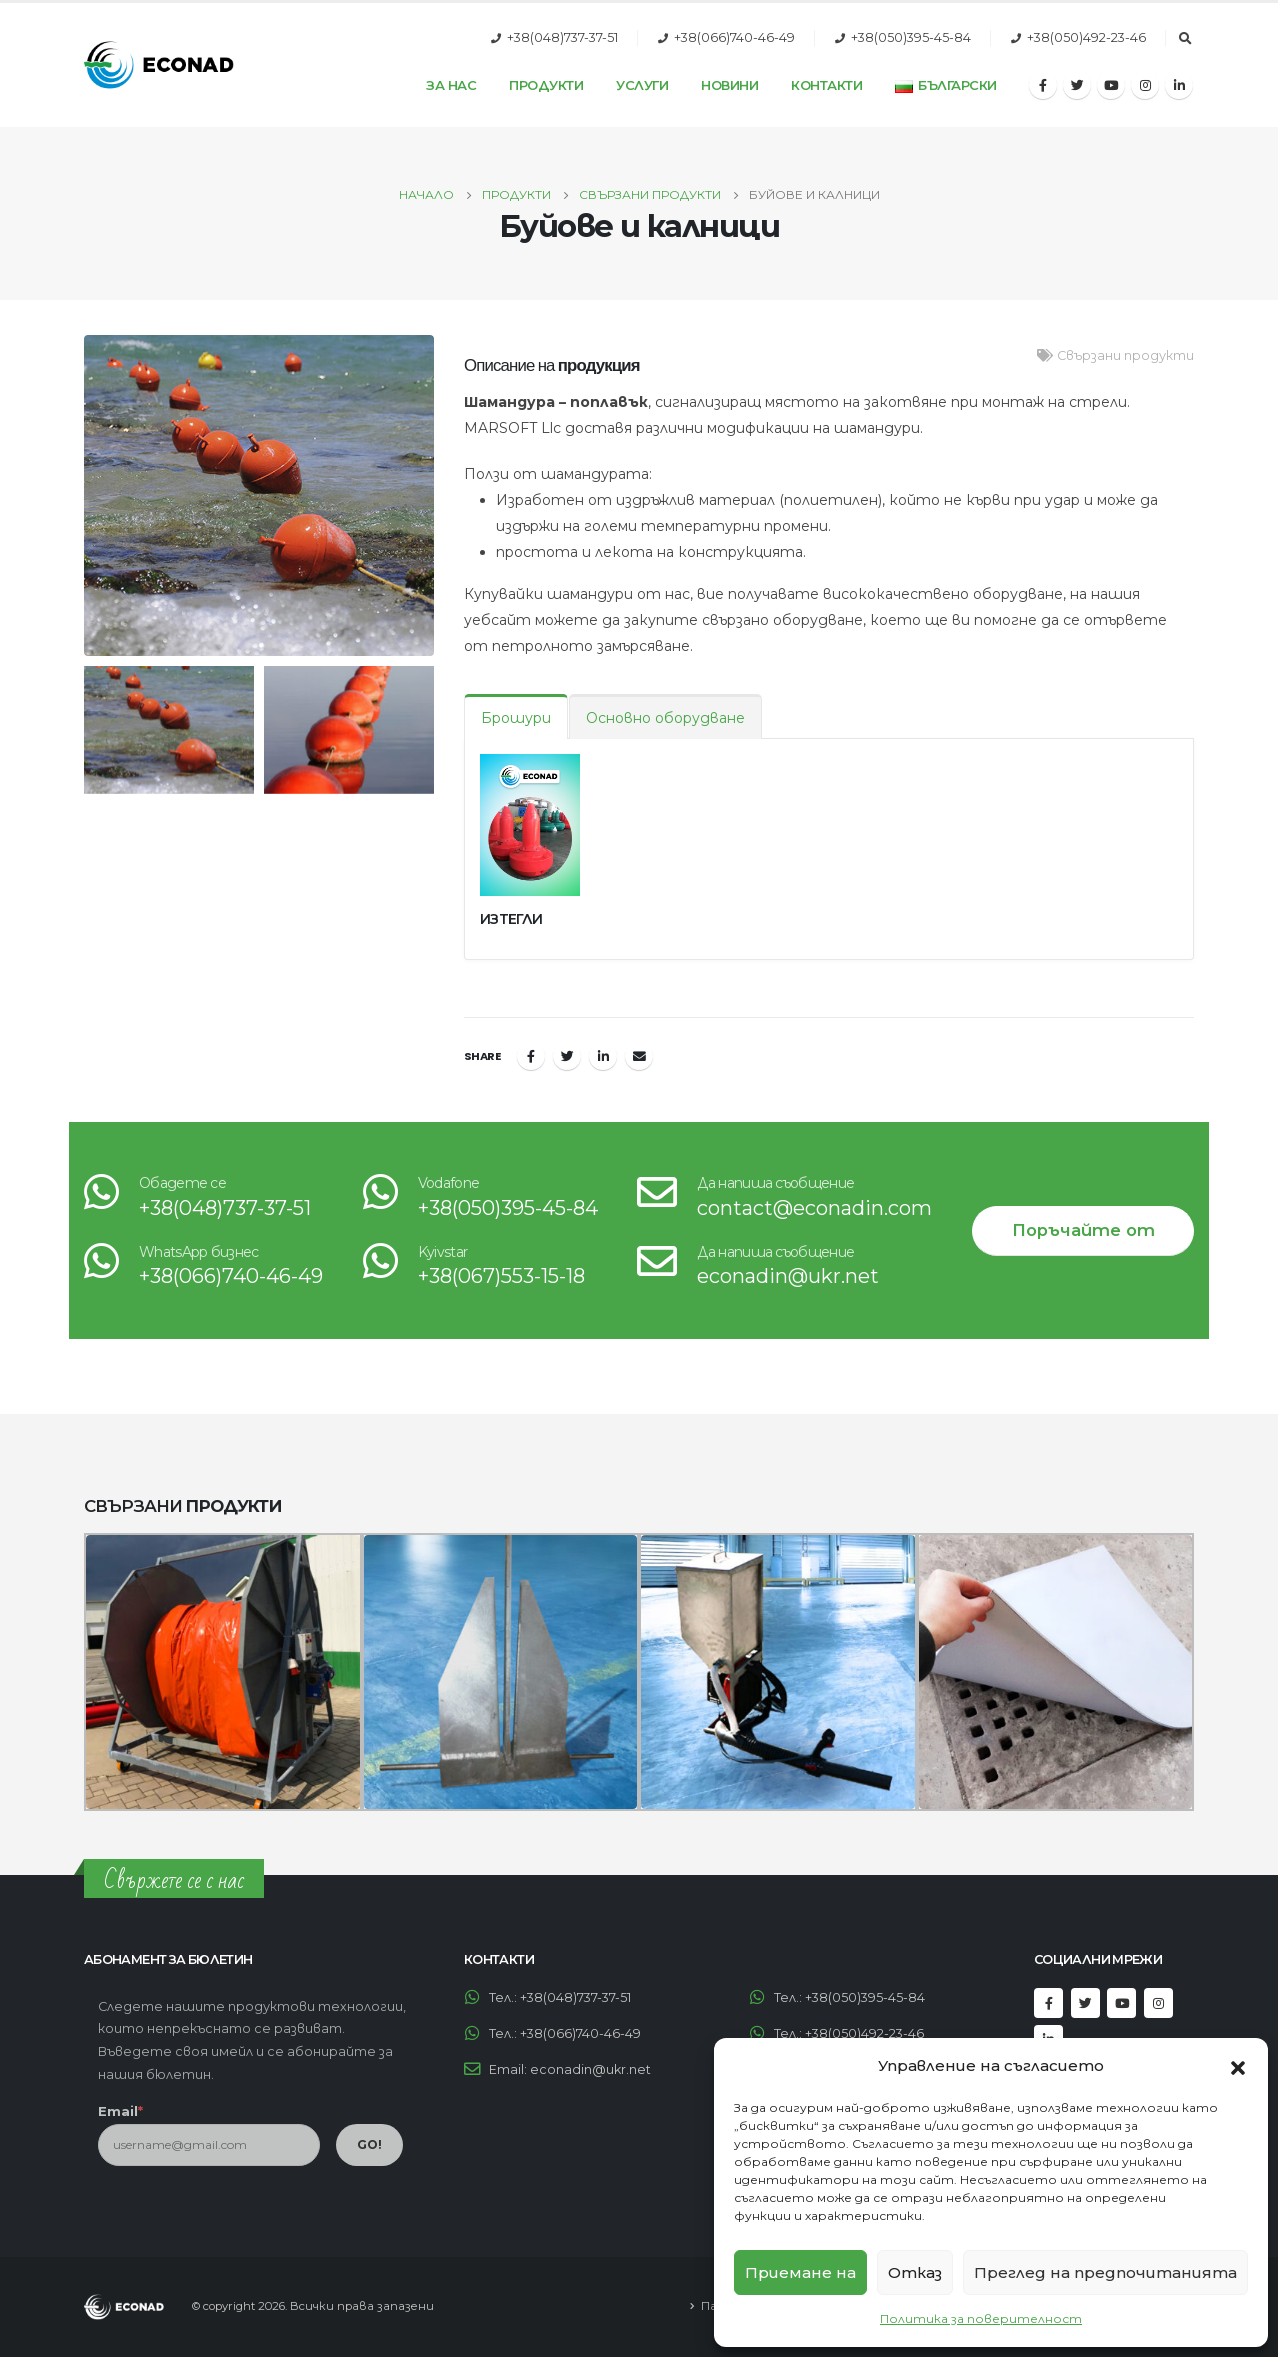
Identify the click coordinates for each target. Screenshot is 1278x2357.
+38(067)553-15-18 (501, 1276)
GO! (369, 2144)
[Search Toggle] (1185, 39)
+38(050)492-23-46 (1086, 37)
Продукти (546, 85)
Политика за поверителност (981, 2318)
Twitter (567, 1056)
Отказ (915, 2272)
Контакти (826, 85)
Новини (729, 85)
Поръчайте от (1083, 1230)
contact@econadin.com (814, 1208)
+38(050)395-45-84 (911, 37)
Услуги (642, 85)
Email (639, 1056)
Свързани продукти (1125, 355)
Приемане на (800, 2272)
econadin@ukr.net (788, 1276)
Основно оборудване (665, 718)
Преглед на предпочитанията (1105, 2272)
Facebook (531, 1056)
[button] (1238, 2066)
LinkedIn (603, 1056)
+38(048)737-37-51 (562, 37)
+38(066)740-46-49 (734, 37)
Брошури (516, 718)
